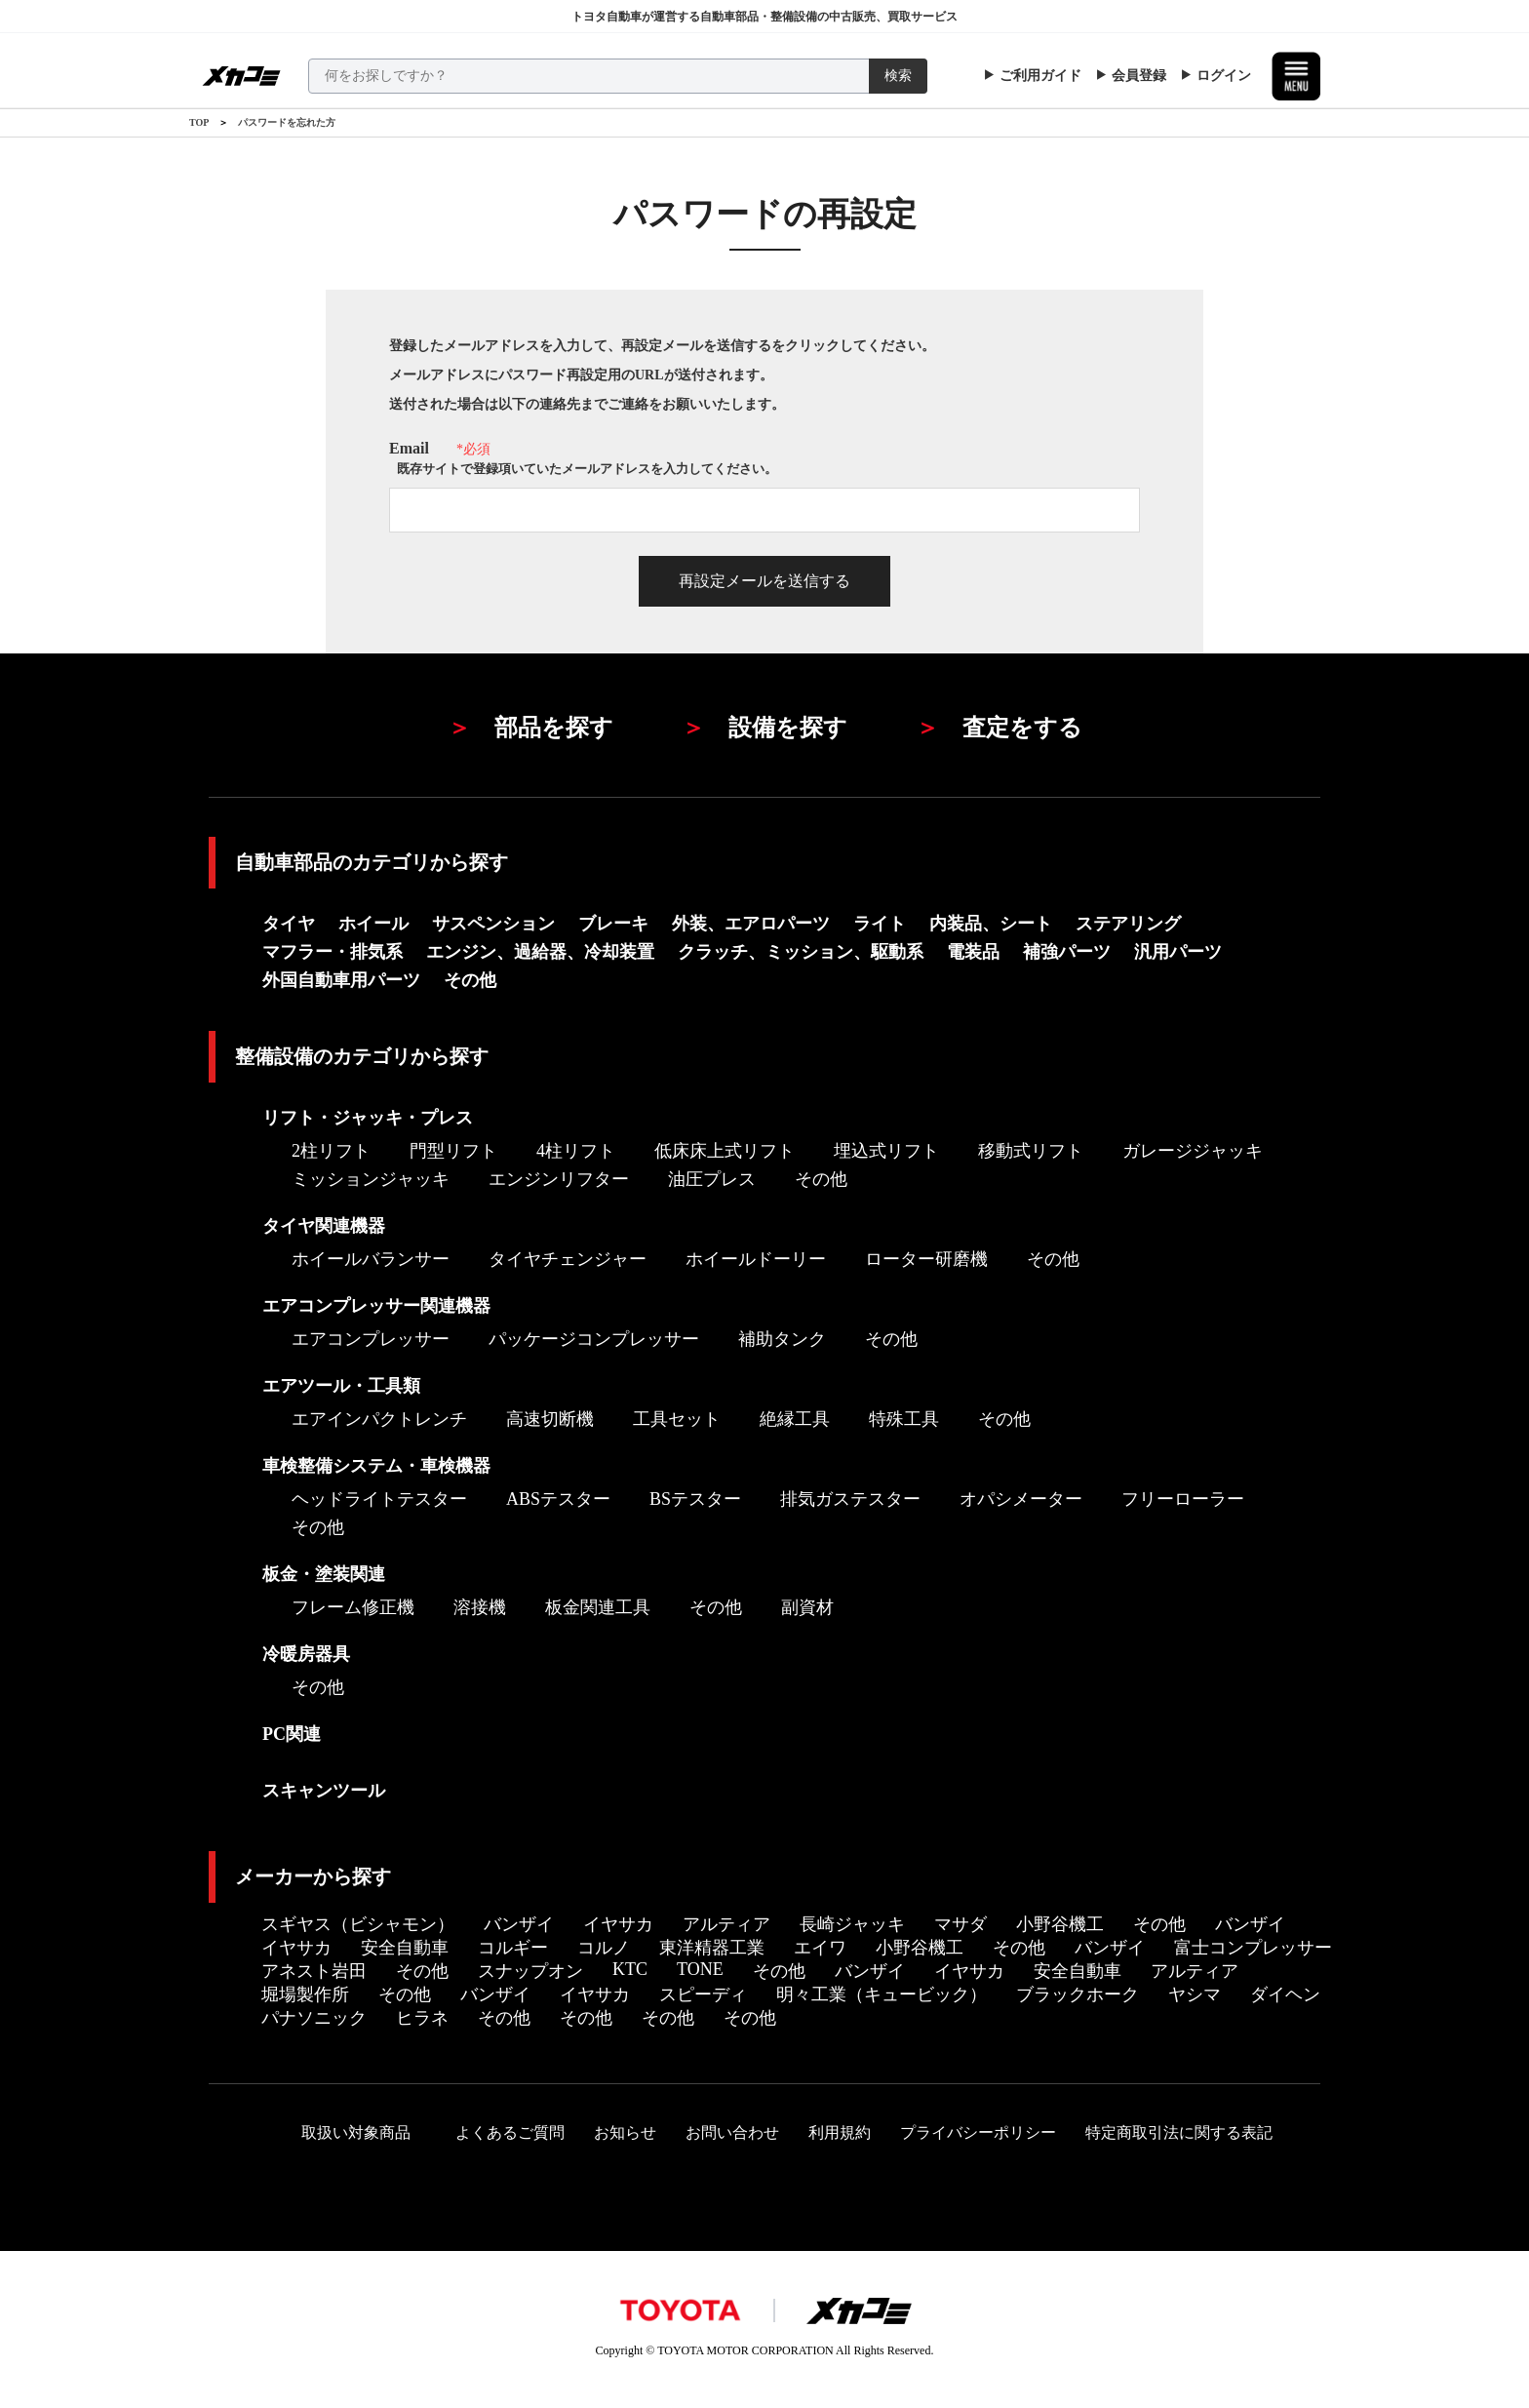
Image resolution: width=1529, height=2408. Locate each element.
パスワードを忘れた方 (286, 122)
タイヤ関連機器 (323, 1226)
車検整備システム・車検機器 (376, 1466)
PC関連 (291, 1734)
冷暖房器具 (306, 1654)
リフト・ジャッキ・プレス (367, 1117)
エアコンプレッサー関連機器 (376, 1306)
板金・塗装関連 (323, 1574)
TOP (199, 122)
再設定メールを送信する (764, 580)
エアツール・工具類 (341, 1386)
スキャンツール (323, 1790)
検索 (898, 75)
